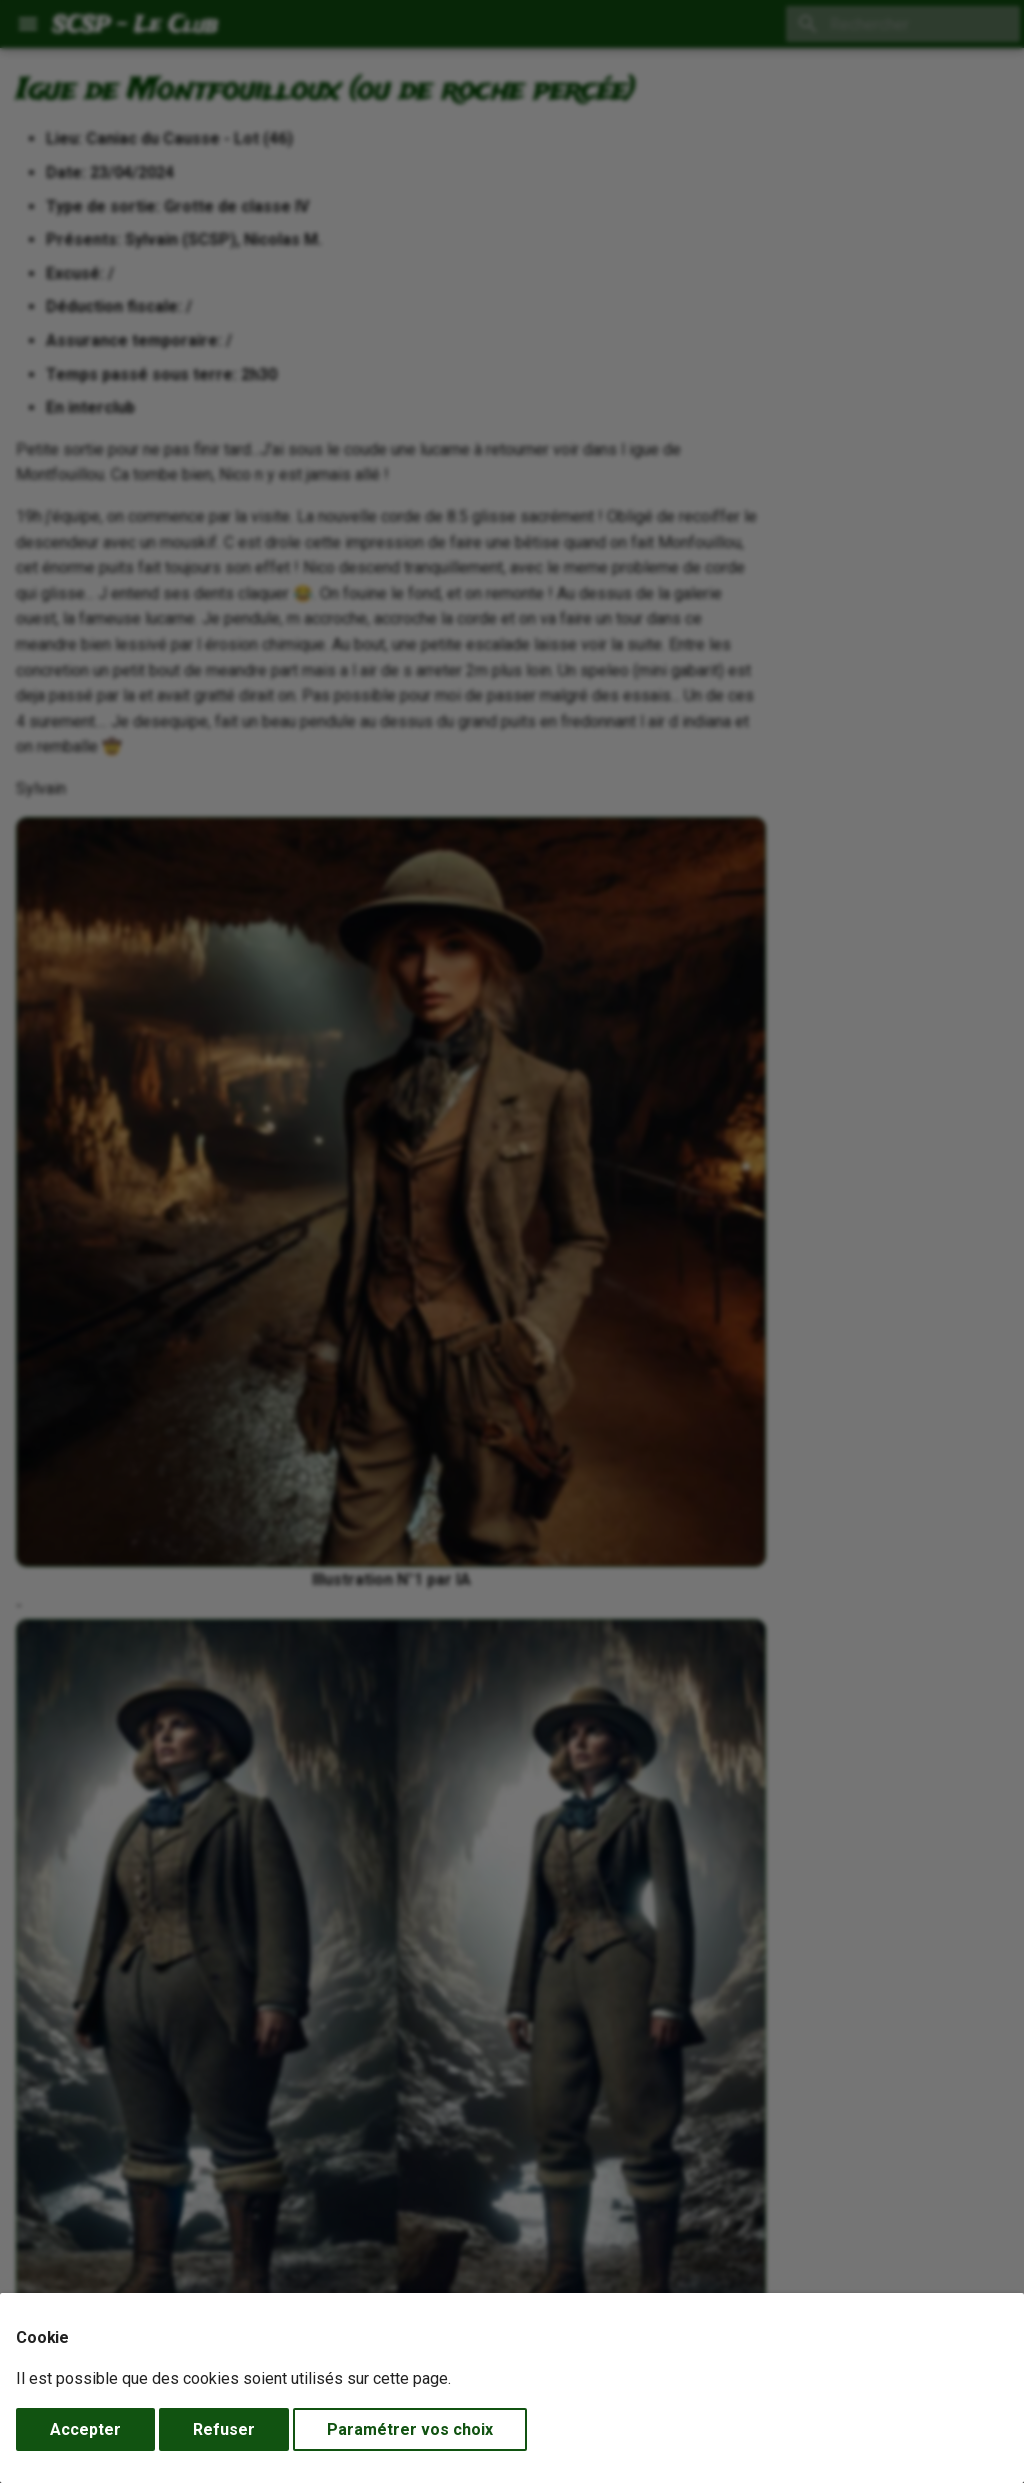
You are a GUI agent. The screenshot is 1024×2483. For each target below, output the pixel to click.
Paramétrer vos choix (410, 2429)
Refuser (224, 2429)
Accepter (85, 2429)
